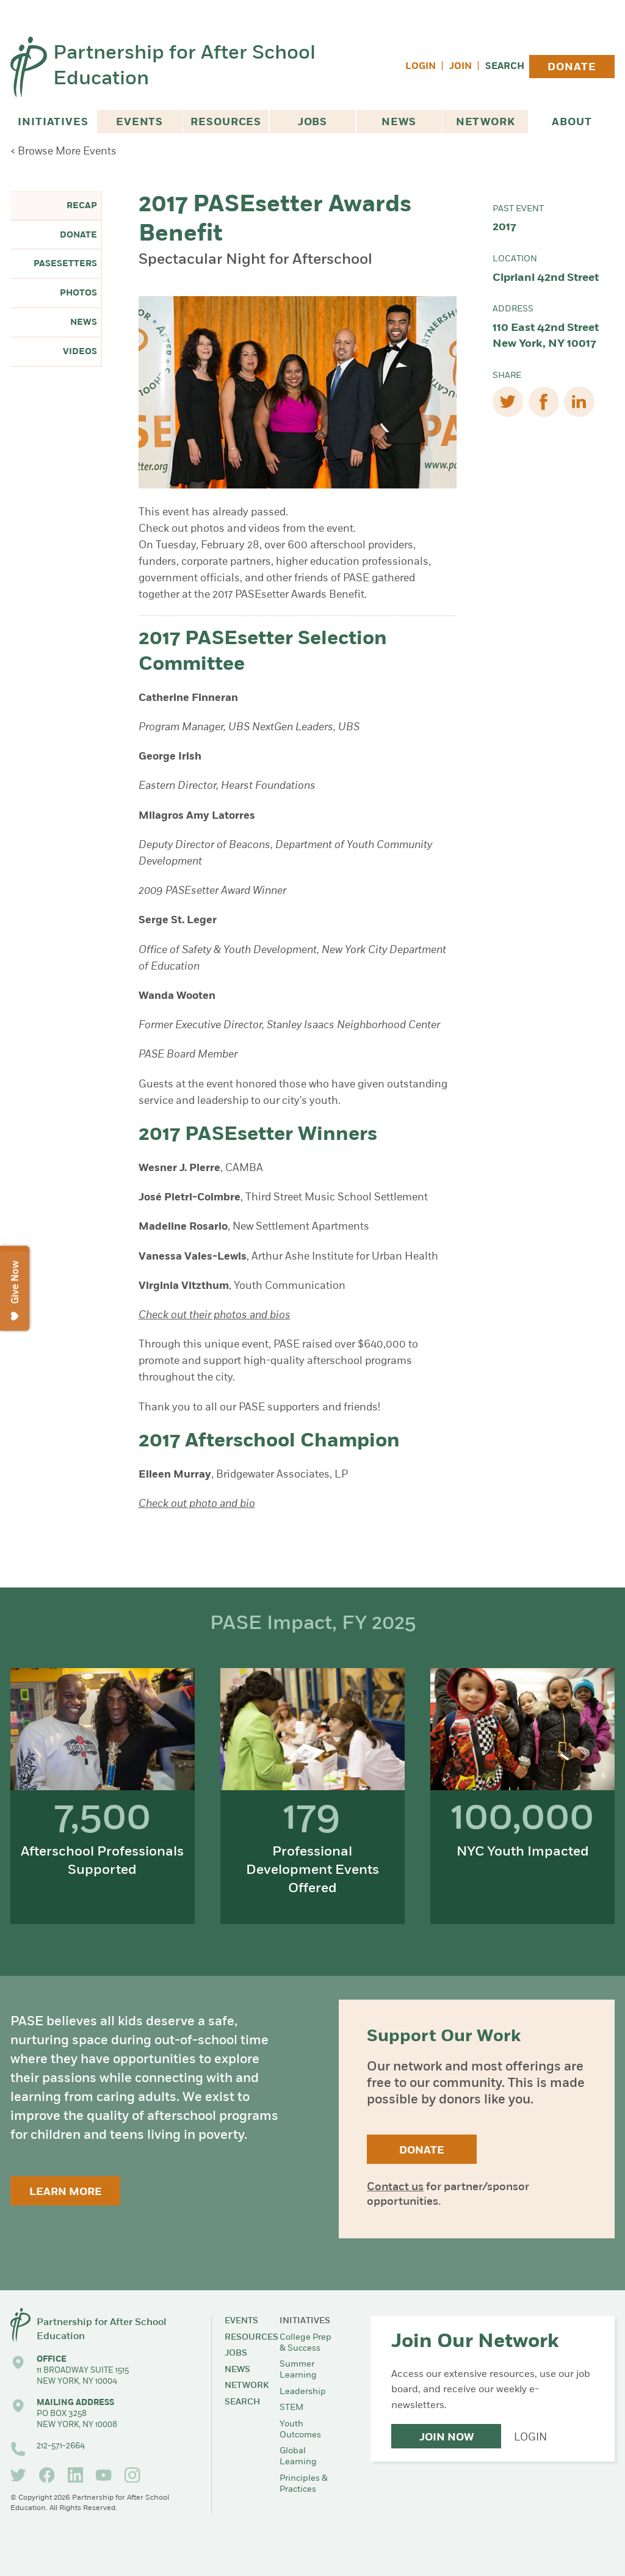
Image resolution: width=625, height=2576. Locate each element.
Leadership (303, 2391)
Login (420, 66)
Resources (225, 122)
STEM (291, 2407)
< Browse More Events (63, 152)
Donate (571, 67)
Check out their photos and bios (215, 1315)
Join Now (446, 2438)
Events (139, 122)
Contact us (395, 2187)
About (571, 122)
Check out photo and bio (197, 1504)
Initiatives (53, 122)
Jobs (312, 122)
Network (485, 122)
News (398, 122)
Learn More (65, 2192)
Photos (78, 293)
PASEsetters (65, 264)
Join (460, 66)
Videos (80, 352)
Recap (82, 206)
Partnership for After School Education (184, 67)
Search (504, 66)
